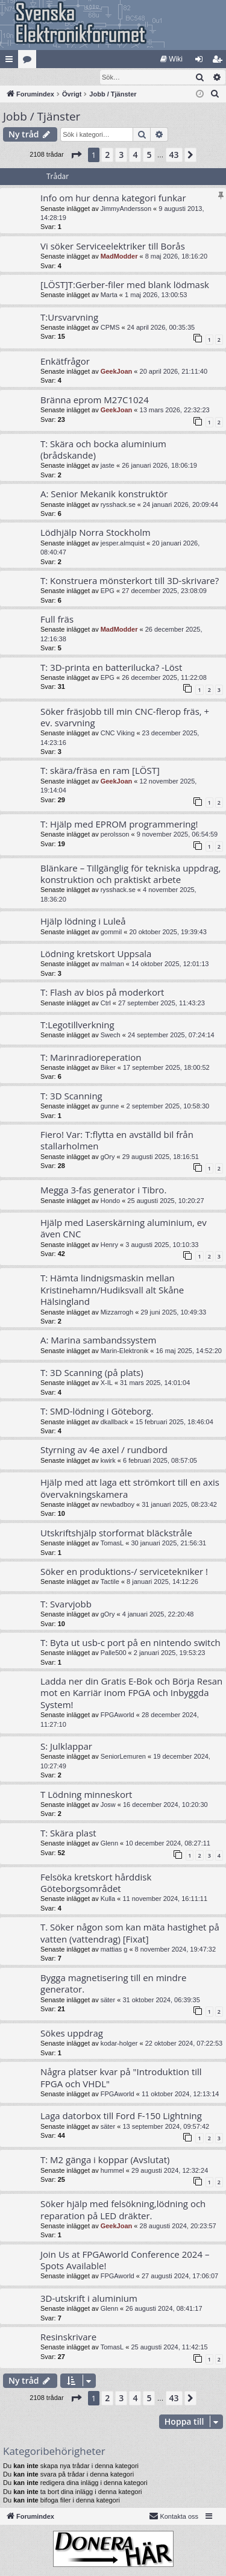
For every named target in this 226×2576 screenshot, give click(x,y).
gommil (111, 932)
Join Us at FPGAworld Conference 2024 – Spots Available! (124, 2260)
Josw (108, 1805)
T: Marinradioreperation (90, 1058)
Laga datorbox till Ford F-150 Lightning (121, 2116)
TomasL (112, 1543)
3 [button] (121, 155)
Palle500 (114, 1653)
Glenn (109, 1843)
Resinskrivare (68, 2337)
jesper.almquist (123, 543)
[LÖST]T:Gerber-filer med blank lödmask (124, 285)
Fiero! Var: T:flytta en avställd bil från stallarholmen (116, 1140)
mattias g (114, 1949)
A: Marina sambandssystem (98, 1340)
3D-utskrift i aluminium (88, 2299)
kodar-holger (119, 2043)
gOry (108, 1157)
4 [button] (135, 155)
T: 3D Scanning (71, 1096)
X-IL (107, 1383)
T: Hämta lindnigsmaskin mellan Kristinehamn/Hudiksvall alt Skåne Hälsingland (112, 1290)
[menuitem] (171, 59)
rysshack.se (118, 505)
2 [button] (107, 155)
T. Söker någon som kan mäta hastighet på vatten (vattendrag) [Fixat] (129, 1933)
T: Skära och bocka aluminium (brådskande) (103, 450)
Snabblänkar (11, 61)
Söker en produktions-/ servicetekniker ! (124, 1572)
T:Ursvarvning (69, 318)
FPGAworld (117, 1715)
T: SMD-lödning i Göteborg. (97, 1412)
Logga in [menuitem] (201, 61)
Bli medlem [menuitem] (219, 61)
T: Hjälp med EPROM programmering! (119, 824)
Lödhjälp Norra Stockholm (95, 533)
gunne (110, 1106)
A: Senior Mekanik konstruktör (104, 494)
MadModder (119, 256)
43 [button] (174, 155)
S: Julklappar (66, 1747)
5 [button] (148, 155)
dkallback (114, 1422)
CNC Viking (118, 733)
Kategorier (29, 61)
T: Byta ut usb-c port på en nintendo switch (130, 1643)
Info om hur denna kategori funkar (113, 198)
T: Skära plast (68, 1833)
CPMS (110, 327)
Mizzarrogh (117, 1312)
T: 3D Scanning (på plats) (91, 1373)
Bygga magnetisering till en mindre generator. (113, 1984)
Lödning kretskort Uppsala (95, 954)
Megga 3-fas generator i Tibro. (103, 1190)
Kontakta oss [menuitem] (173, 2516)
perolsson (115, 834)
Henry (109, 1245)
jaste (108, 466)
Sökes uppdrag (71, 2034)
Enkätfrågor (65, 362)
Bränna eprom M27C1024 (94, 400)
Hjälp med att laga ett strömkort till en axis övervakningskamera (129, 1488)
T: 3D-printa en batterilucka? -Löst (111, 668)
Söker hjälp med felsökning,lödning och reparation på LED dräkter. (123, 2210)
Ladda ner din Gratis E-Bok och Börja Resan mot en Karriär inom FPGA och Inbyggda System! (131, 1693)
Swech (111, 1035)
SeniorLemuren (123, 1757)
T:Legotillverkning (77, 1025)
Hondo (110, 1201)
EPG (108, 591)
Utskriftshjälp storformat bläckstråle (116, 1533)
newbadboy (117, 1505)
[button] (76, 155)
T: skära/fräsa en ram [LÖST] (100, 771)
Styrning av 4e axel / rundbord (104, 1450)
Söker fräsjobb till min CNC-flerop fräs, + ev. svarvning (124, 717)
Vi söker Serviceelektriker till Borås (112, 246)
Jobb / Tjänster (41, 117)
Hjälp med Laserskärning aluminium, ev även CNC (123, 1228)
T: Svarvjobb (66, 1604)
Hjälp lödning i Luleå (83, 922)
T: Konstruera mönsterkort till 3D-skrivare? (129, 581)
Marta (109, 295)
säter (108, 2000)
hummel (112, 2171)
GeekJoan (117, 371)
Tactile (110, 1582)
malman (112, 964)
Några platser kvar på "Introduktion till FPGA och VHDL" (121, 2078)
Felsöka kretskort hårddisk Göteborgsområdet (95, 1883)
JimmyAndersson (126, 209)
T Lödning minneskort (86, 1795)
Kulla (108, 1899)
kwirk (108, 1461)
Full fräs (57, 620)
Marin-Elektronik (124, 1351)
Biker (108, 1068)
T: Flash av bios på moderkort (102, 993)
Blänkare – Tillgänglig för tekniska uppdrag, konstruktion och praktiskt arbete (130, 874)
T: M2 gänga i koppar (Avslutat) (104, 2160)
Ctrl (106, 1003)
